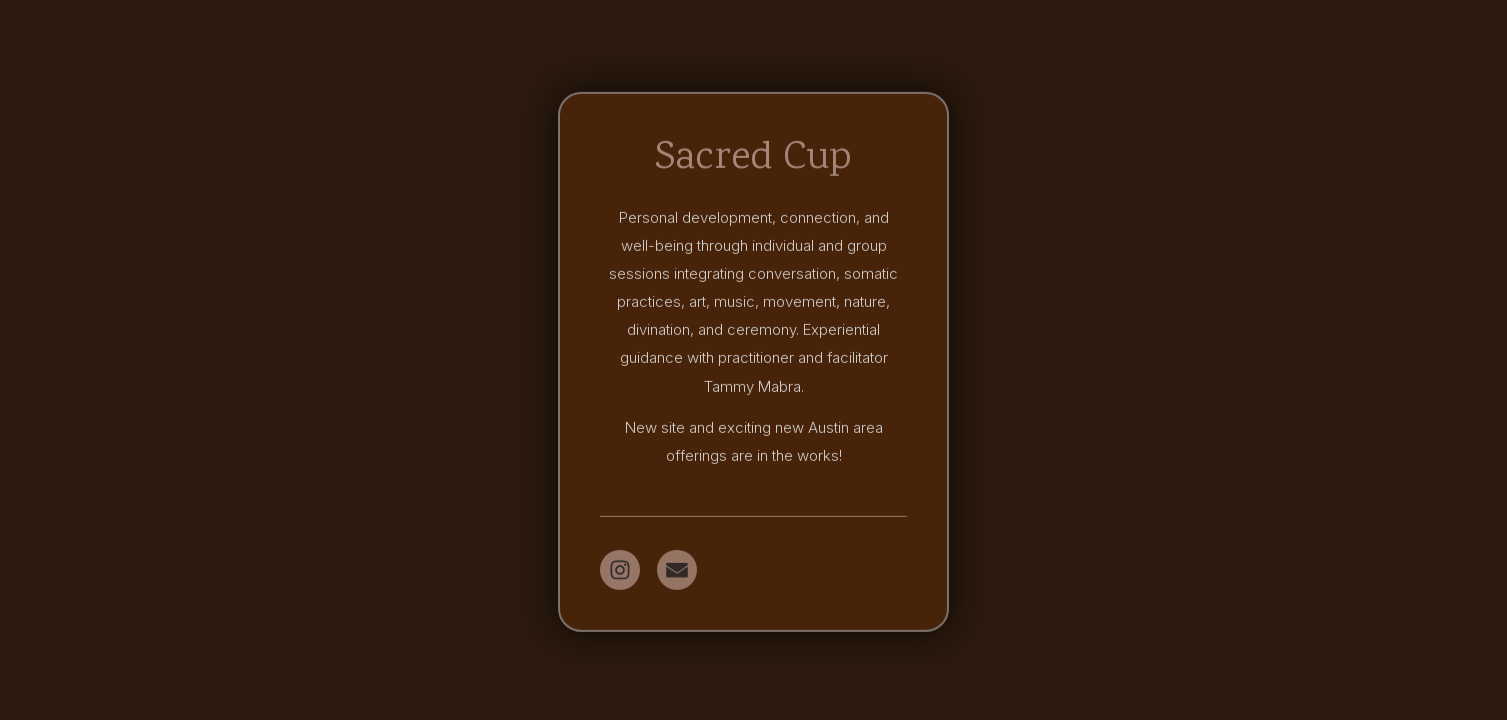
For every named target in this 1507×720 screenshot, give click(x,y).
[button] (620, 571)
